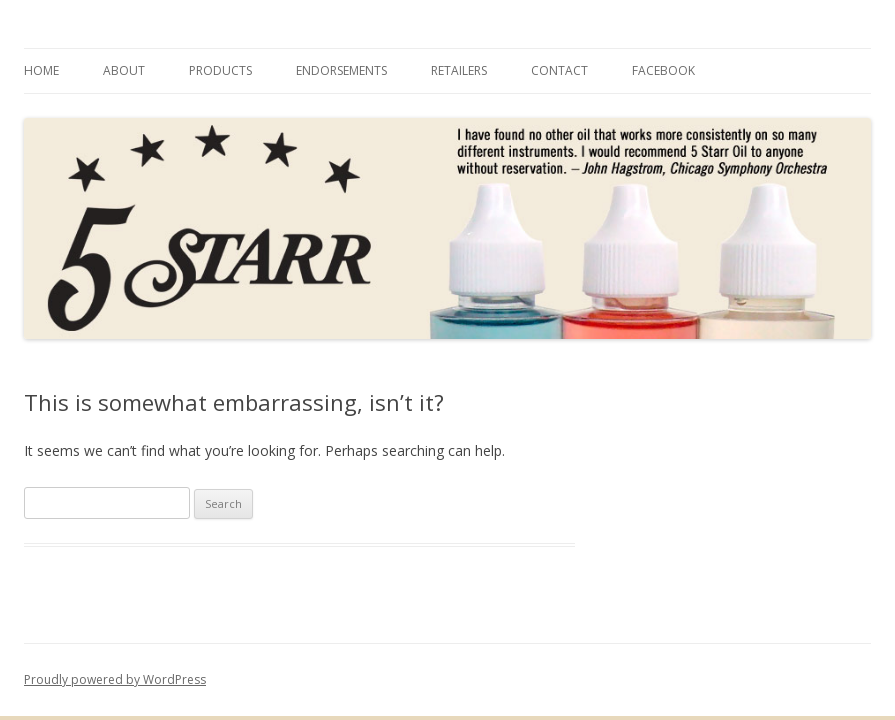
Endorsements (341, 70)
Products (220, 70)
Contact (559, 70)
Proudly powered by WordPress (115, 679)
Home (41, 70)
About (124, 70)
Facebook (663, 70)
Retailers (459, 70)
